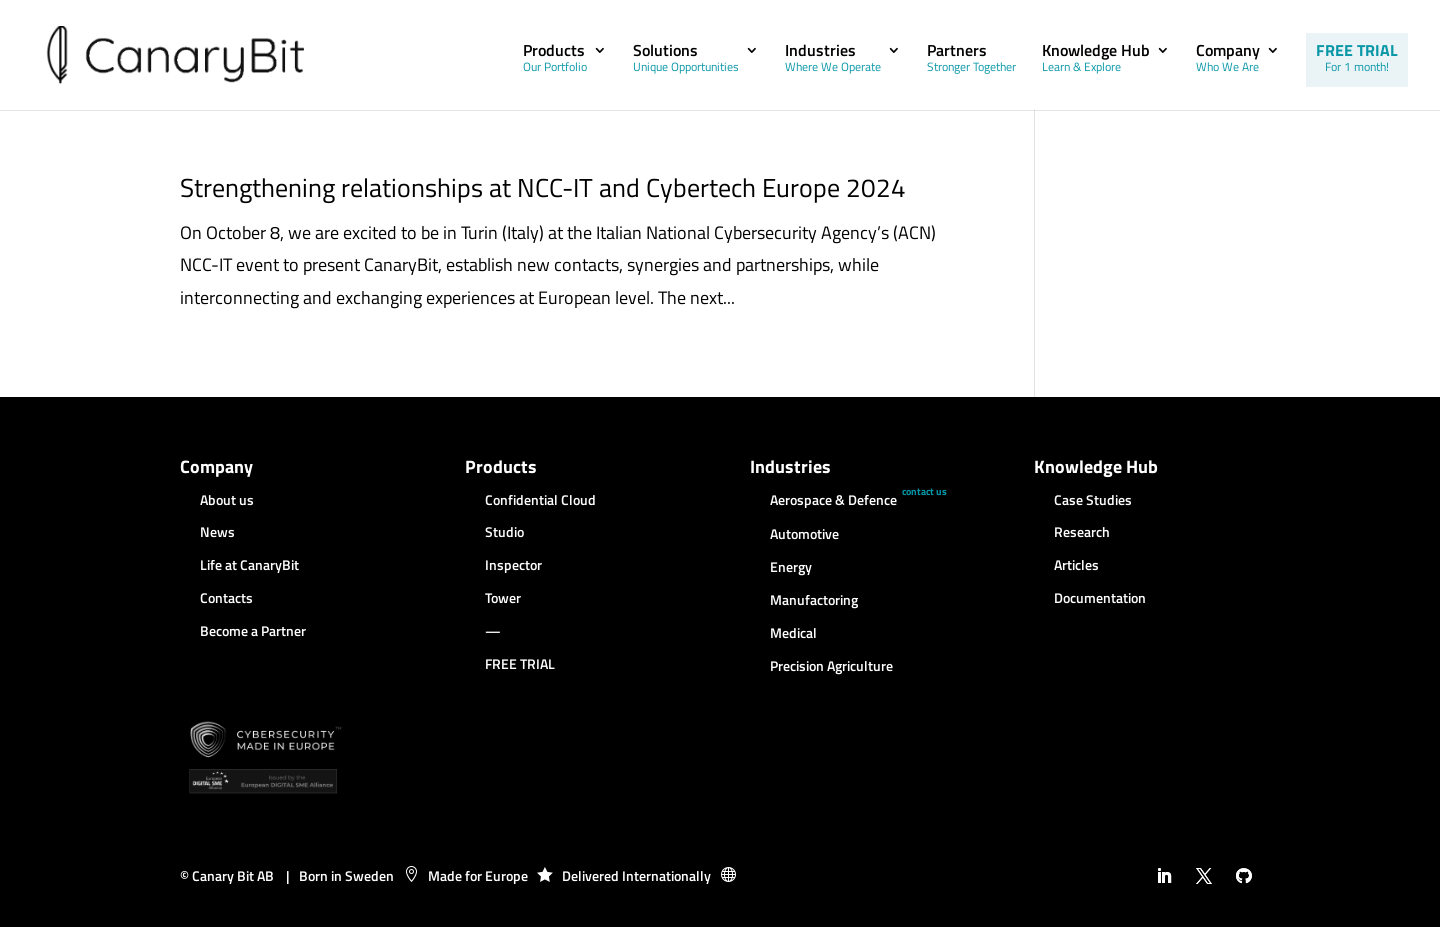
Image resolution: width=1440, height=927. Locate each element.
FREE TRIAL (1357, 57)
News (217, 533)
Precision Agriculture (831, 667)
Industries (833, 60)
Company (1228, 60)
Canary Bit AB (233, 875)
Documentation (1100, 599)
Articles (1076, 566)
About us (227, 501)
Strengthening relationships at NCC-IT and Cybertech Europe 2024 (543, 187)
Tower (503, 599)
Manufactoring (814, 601)
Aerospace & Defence (833, 501)
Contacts (226, 599)
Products (555, 60)
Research (1082, 533)
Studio (504, 533)
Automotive (804, 535)
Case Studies (1093, 501)
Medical (793, 634)
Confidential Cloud (540, 501)
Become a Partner (253, 632)
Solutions (686, 60)
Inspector (513, 566)
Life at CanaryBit (249, 566)
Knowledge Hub (1096, 60)
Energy (791, 568)
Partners (971, 60)
